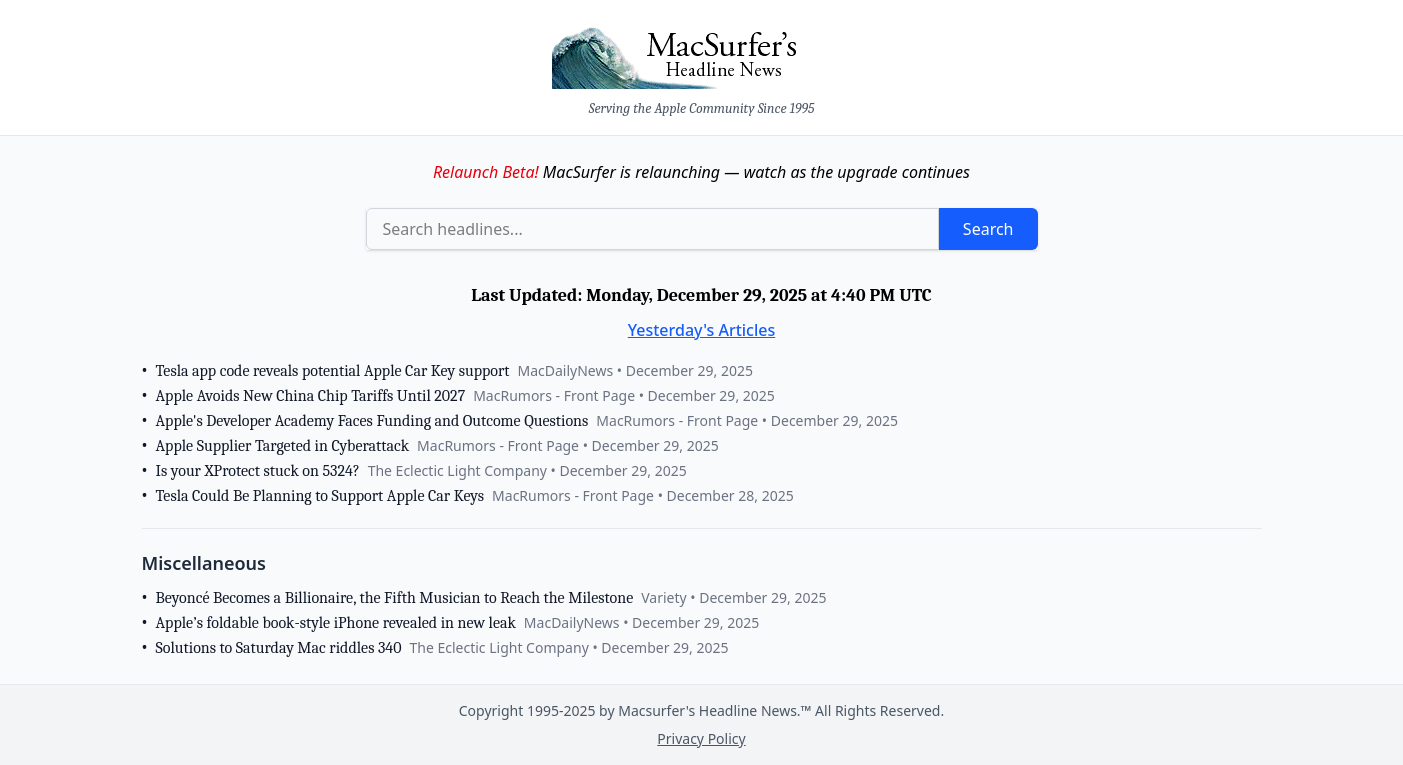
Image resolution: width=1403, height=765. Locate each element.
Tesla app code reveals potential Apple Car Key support (333, 371)
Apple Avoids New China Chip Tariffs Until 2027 (311, 396)
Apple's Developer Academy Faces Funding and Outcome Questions (372, 421)
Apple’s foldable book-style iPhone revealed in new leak (336, 623)
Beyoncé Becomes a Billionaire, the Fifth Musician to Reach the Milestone (395, 598)
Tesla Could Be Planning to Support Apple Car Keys (320, 496)
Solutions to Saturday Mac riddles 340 (279, 648)
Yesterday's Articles (702, 330)
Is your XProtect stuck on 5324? (258, 471)
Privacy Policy (701, 738)
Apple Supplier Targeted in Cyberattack (283, 446)
